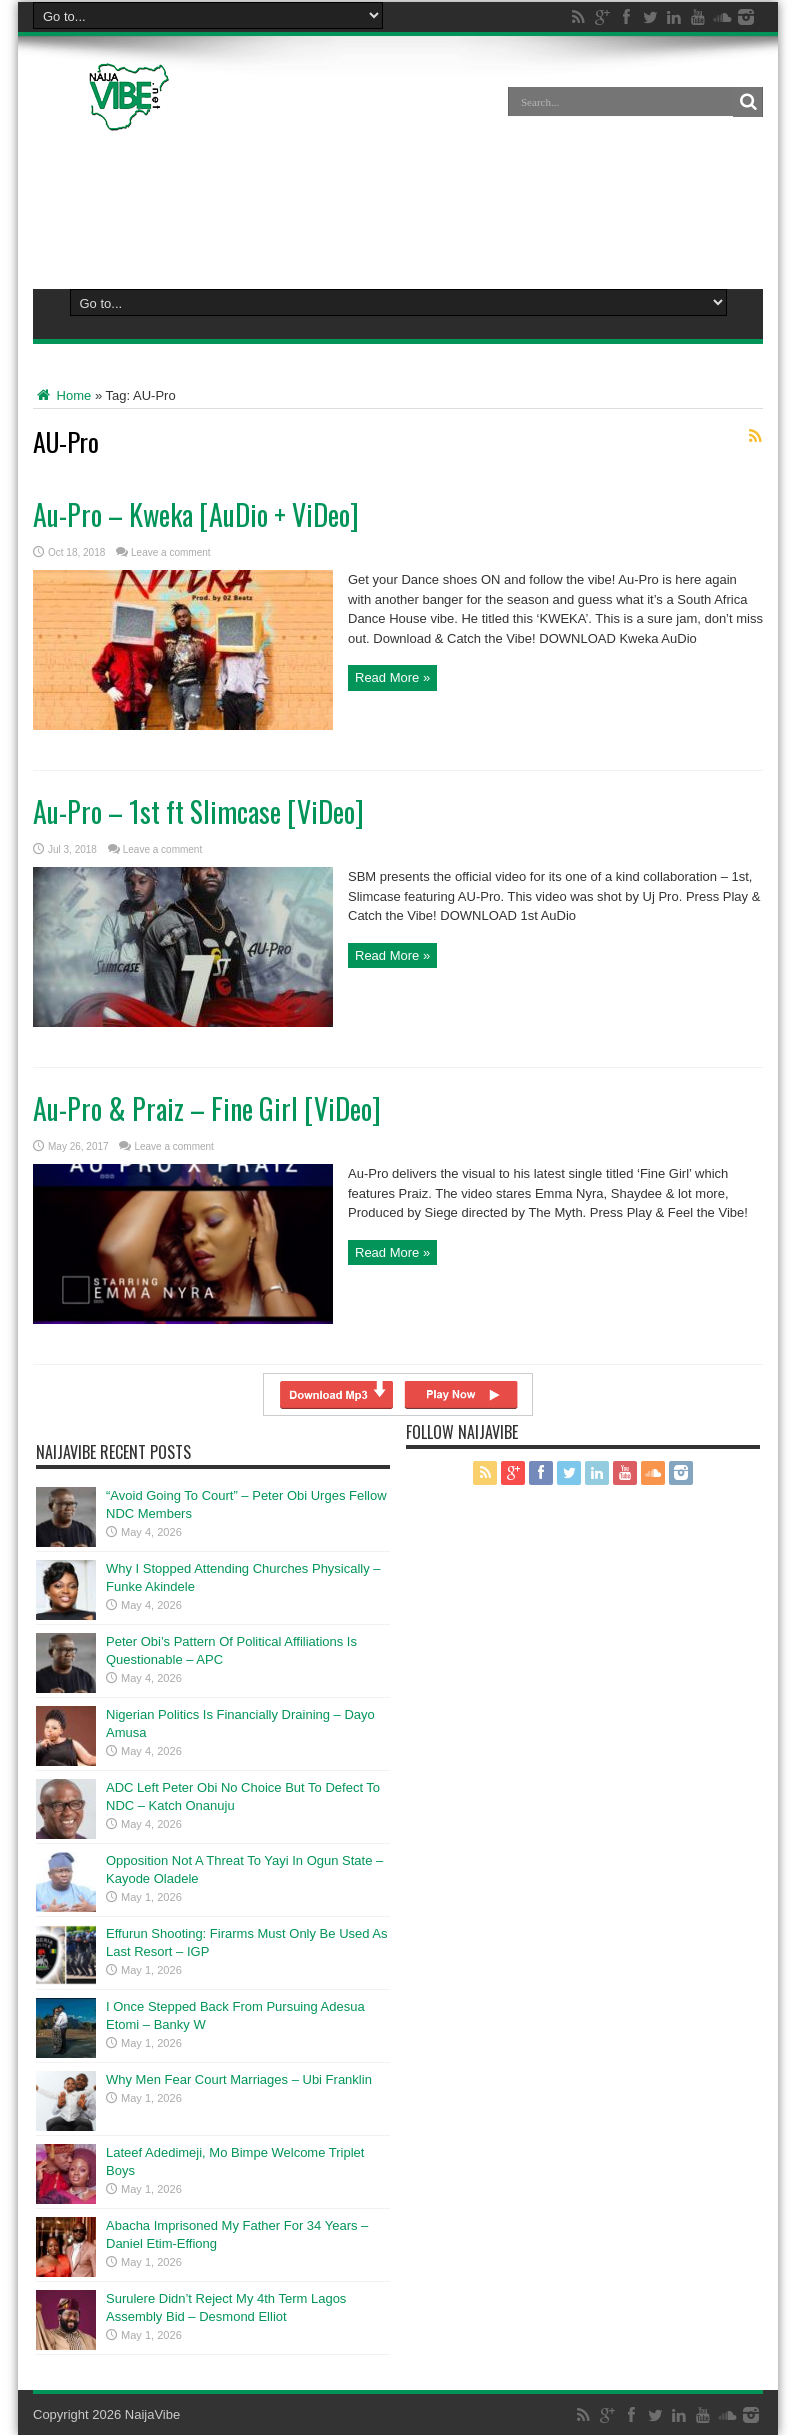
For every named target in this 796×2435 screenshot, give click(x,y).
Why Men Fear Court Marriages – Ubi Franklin (239, 2079)
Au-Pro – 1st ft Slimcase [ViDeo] (198, 811)
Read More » (392, 677)
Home (62, 395)
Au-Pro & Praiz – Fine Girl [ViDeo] (207, 1108)
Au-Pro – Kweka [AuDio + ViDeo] (196, 514)
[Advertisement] (398, 206)
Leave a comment (171, 552)
